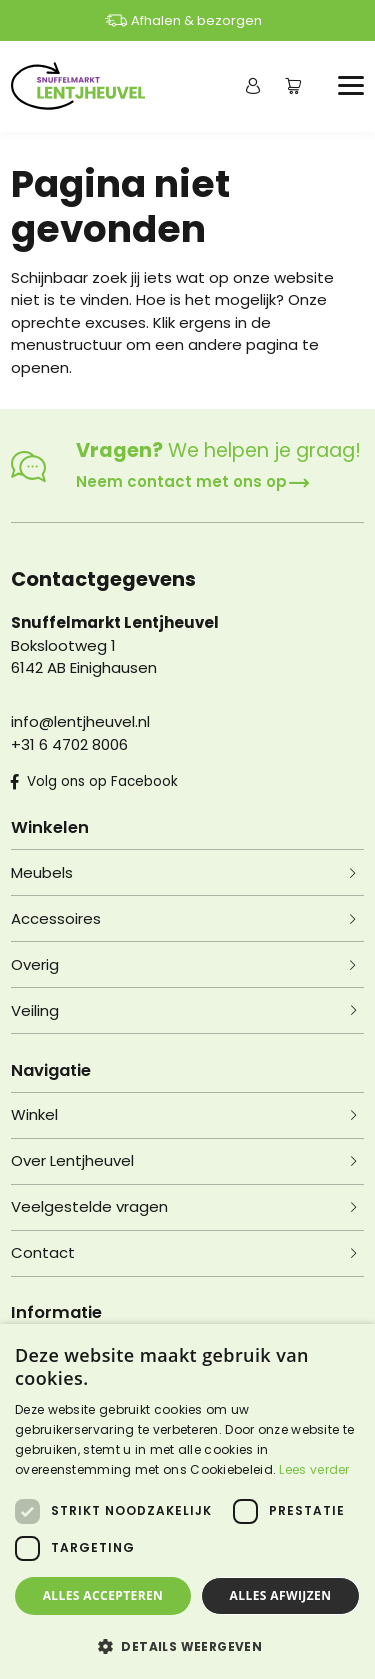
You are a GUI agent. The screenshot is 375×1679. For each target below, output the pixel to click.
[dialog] (187, 1501)
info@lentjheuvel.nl (80, 721)
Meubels (42, 872)
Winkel (34, 1114)
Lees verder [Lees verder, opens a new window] (314, 1469)
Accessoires (56, 918)
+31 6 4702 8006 (69, 744)
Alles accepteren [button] (103, 1595)
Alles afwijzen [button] (281, 1595)
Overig (35, 964)
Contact (43, 1252)
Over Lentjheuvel (72, 1160)
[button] (187, 1646)
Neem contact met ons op (192, 481)
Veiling (35, 1010)
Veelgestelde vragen (89, 1206)
